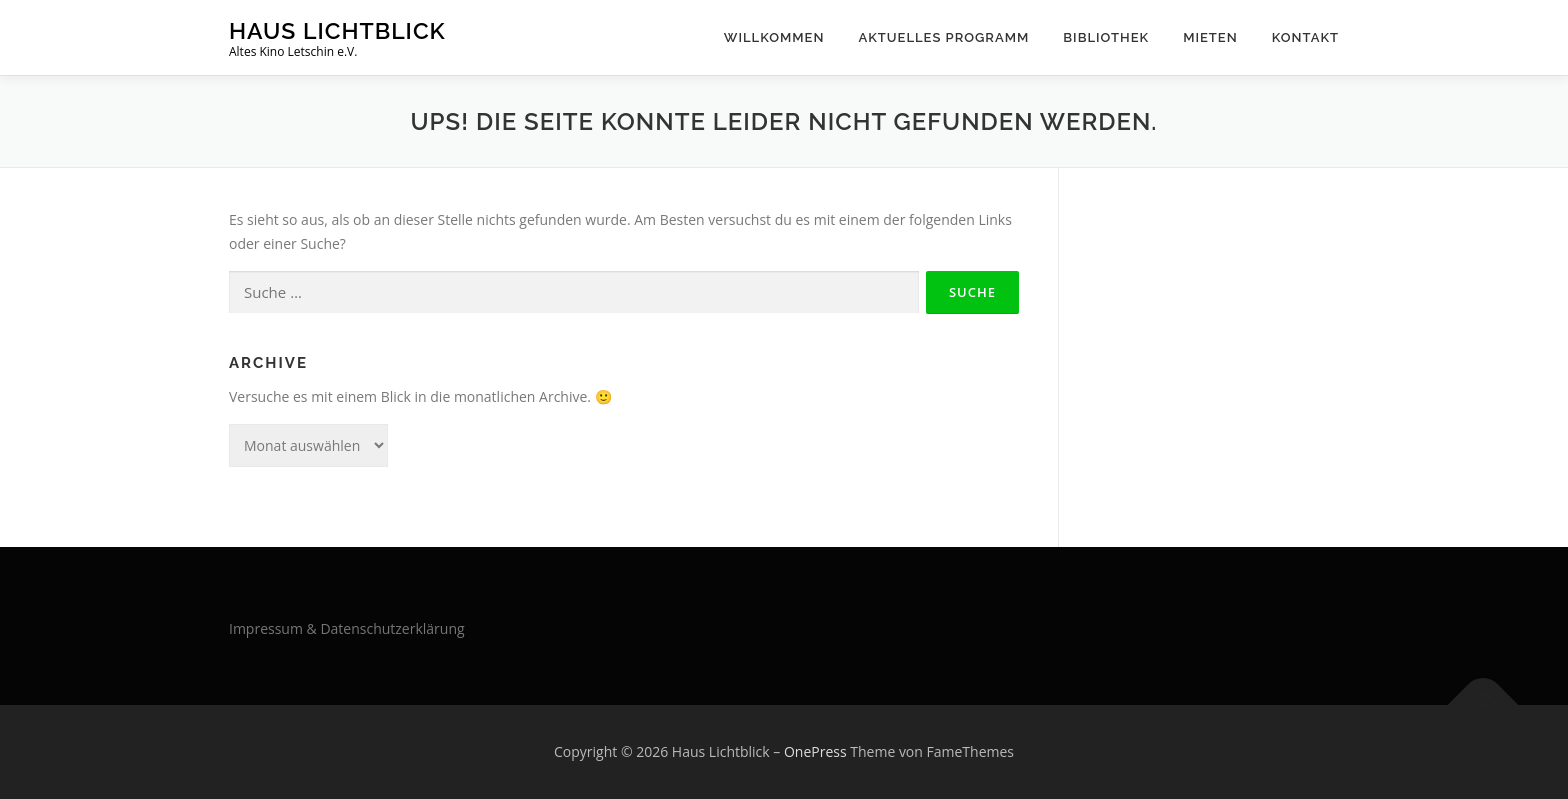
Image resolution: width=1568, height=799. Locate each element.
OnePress (815, 751)
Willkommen (774, 37)
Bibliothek (1106, 37)
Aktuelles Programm (943, 37)
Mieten (1210, 37)
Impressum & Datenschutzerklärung (347, 628)
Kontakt (1305, 37)
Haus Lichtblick (337, 30)
